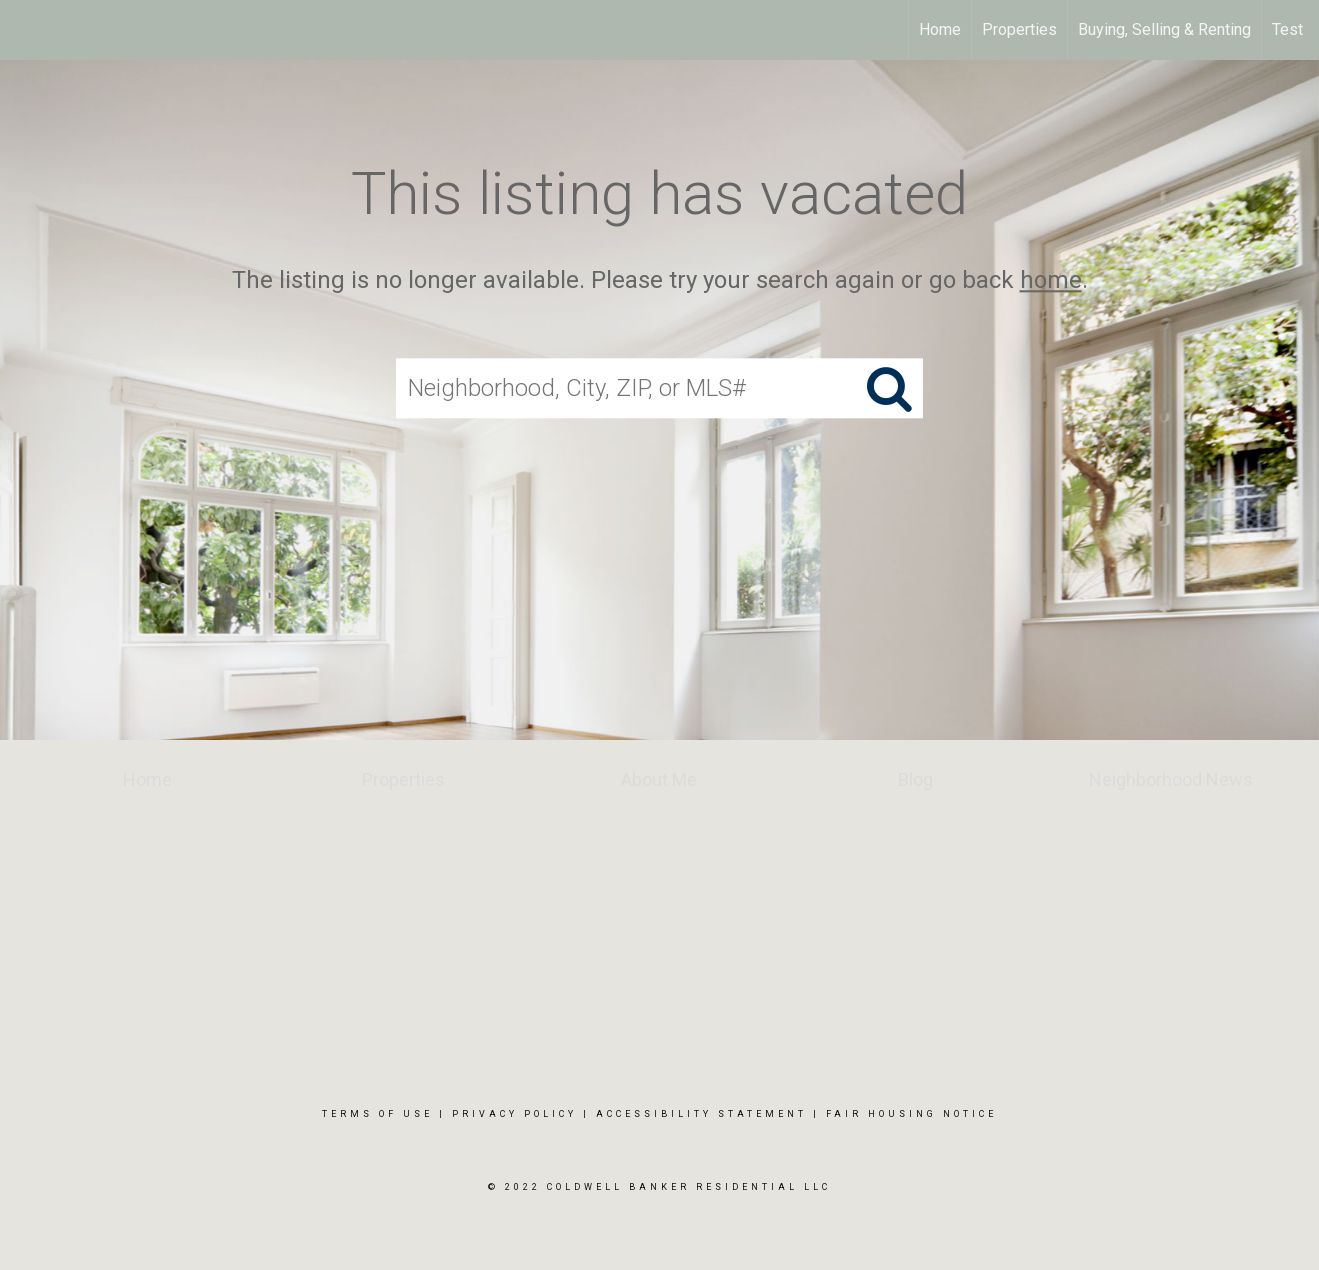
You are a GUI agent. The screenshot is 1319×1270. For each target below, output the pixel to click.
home (1051, 280)
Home (940, 29)
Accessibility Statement (701, 1114)
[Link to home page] (25, 30)
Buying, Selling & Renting (1164, 29)
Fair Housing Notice (911, 1114)
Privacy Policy (514, 1114)
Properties (1019, 29)
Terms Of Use (377, 1114)
